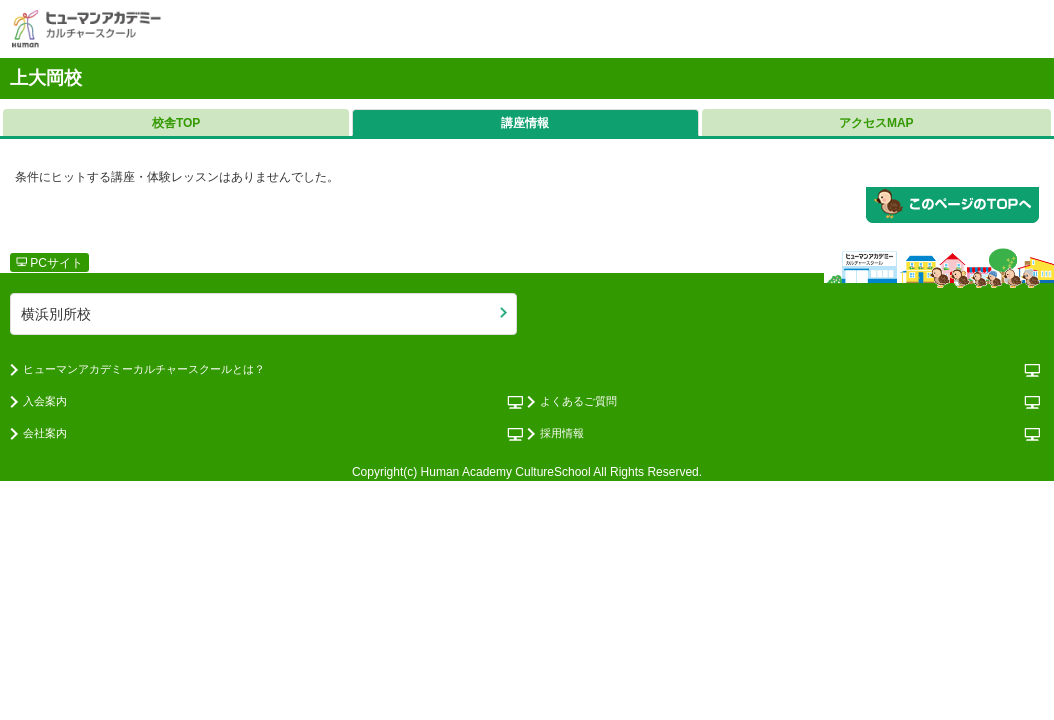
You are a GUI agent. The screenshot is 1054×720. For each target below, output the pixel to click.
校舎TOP (176, 123)
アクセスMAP (876, 123)
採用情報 (562, 433)
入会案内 (45, 401)
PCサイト (49, 263)
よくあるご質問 (578, 401)
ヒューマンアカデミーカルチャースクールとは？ (144, 369)
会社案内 (45, 433)
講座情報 (525, 123)
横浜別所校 (56, 314)
